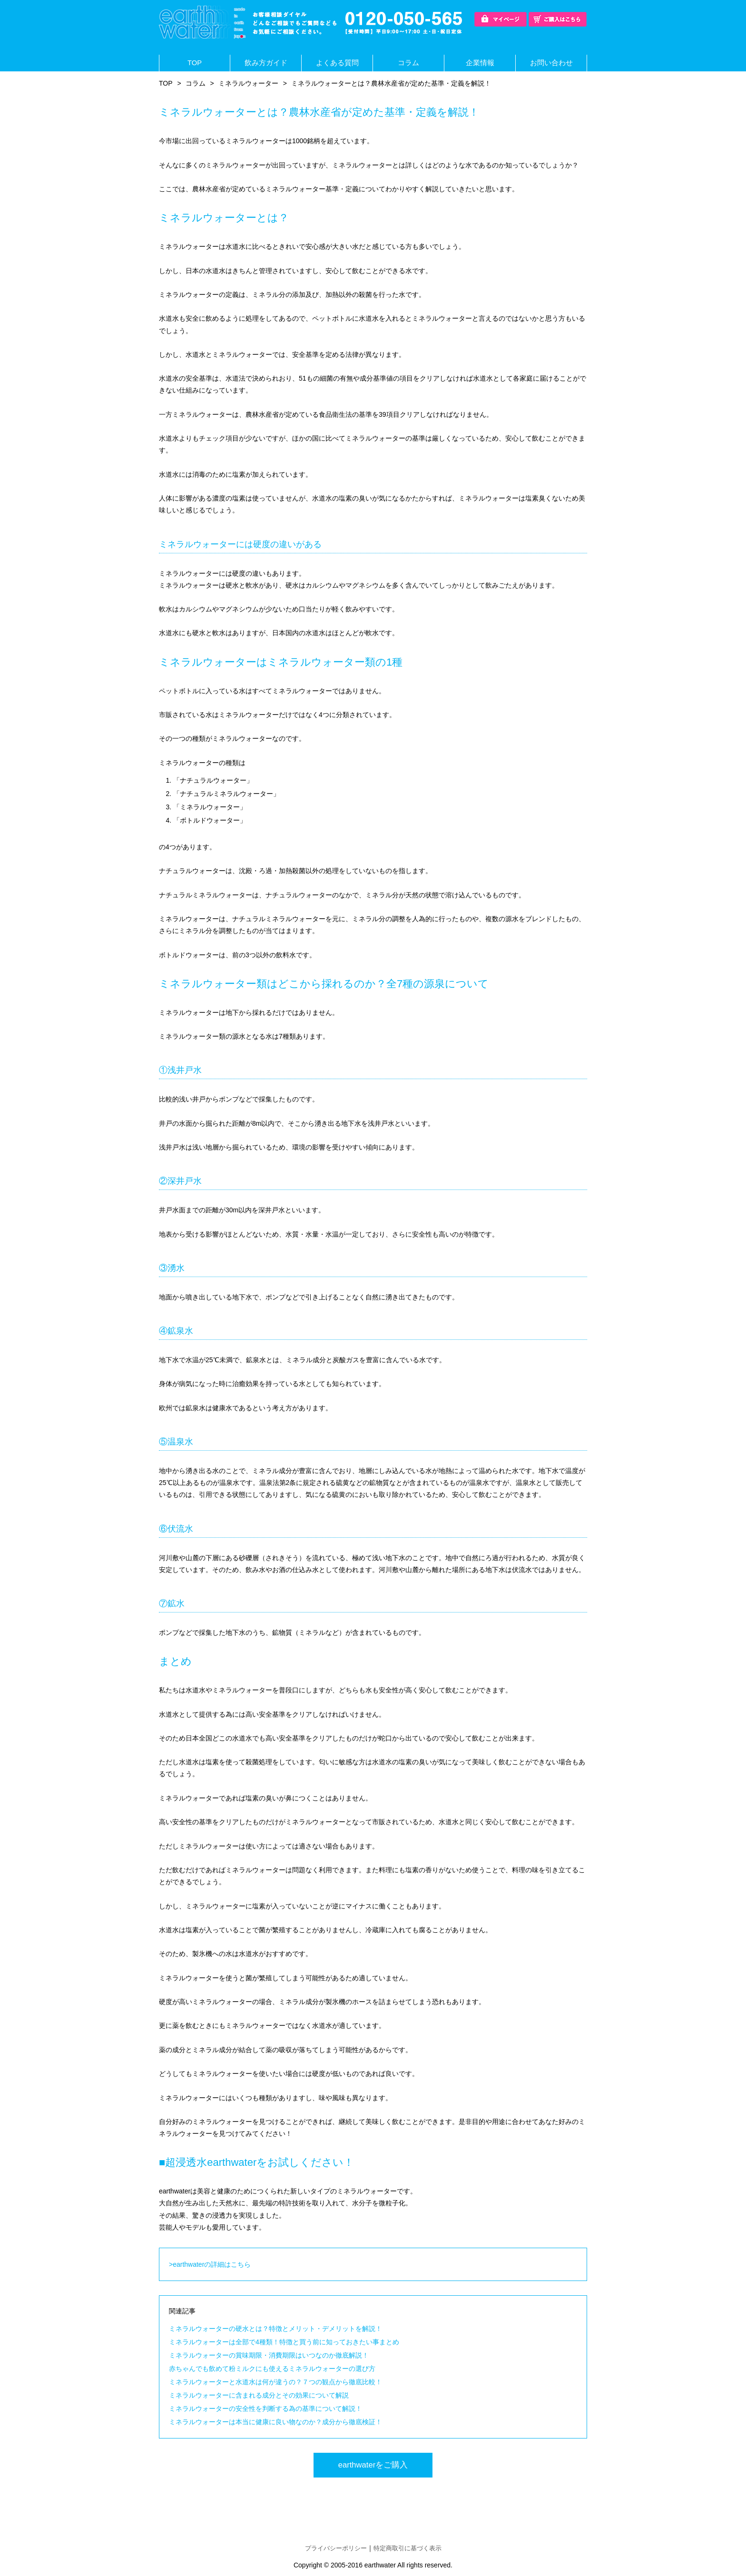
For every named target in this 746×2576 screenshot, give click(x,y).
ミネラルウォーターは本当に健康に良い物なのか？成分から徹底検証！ (275, 2422)
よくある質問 (337, 63)
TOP (195, 63)
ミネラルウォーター (248, 84)
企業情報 (480, 63)
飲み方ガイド (266, 63)
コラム (409, 63)
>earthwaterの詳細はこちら (210, 2265)
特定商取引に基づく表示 (409, 2550)
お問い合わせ (551, 63)
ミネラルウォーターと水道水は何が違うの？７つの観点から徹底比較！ (275, 2382)
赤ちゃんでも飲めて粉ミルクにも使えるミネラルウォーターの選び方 (272, 2369)
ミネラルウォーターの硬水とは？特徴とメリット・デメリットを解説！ (275, 2329)
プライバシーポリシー (333, 2550)
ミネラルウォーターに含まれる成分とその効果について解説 (259, 2395)
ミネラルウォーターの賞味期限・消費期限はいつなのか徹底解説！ (269, 2356)
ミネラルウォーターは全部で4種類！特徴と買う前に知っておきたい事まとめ (284, 2342)
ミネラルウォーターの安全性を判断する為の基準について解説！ (265, 2409)
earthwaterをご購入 (372, 2466)
